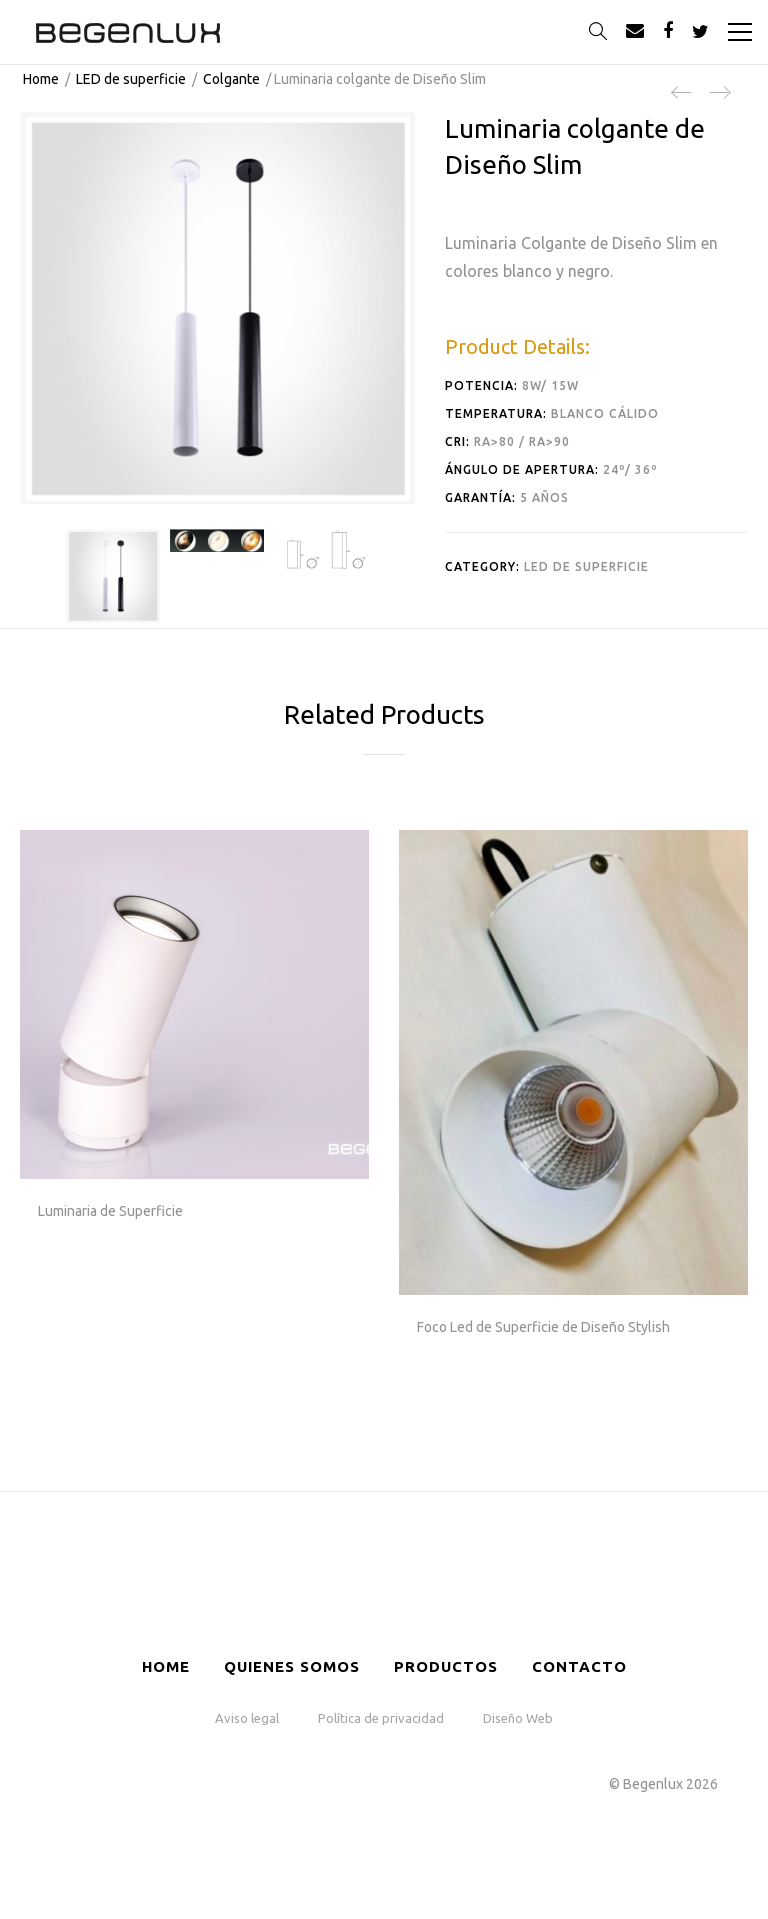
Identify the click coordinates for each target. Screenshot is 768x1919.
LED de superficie (131, 79)
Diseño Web (518, 1718)
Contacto (579, 1666)
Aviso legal (247, 1718)
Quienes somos (292, 1666)
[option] (113, 576)
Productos (446, 1666)
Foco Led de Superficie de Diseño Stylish (543, 1327)
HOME (166, 1666)
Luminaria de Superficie (110, 1211)
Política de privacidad (381, 1718)
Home (41, 79)
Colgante (231, 79)
